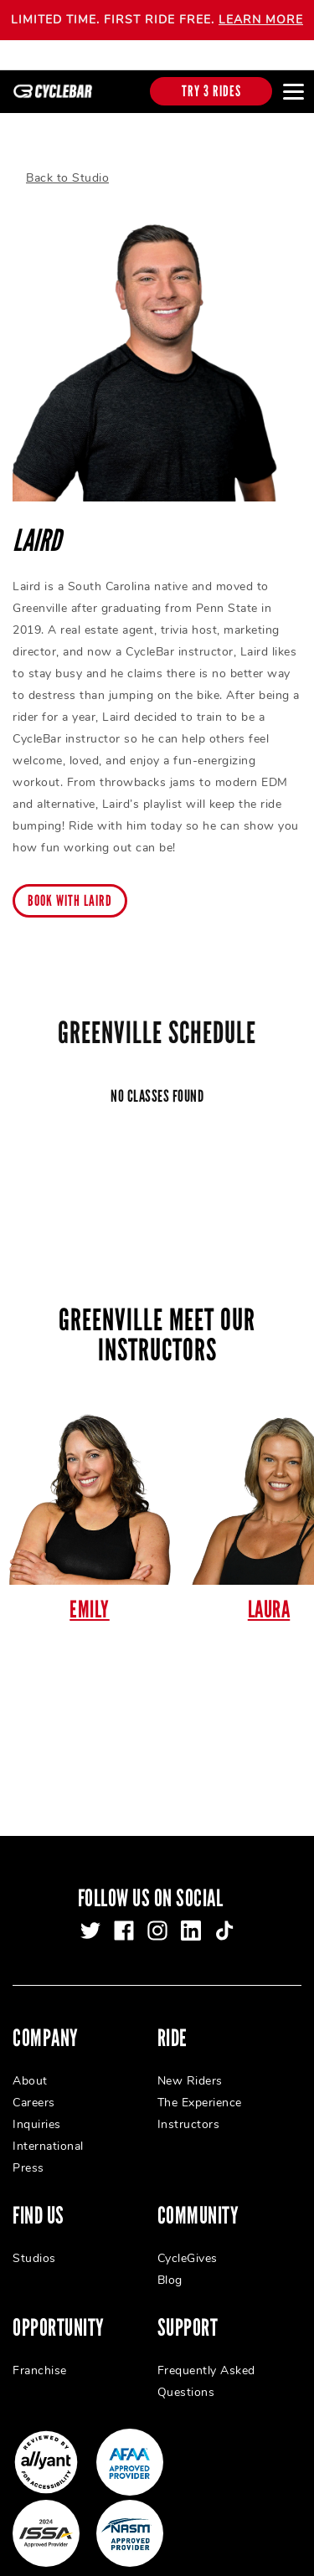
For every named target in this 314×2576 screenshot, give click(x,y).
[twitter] (90, 1916)
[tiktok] (224, 1916)
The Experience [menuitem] (199, 2088)
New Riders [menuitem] (190, 2067)
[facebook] (124, 1916)
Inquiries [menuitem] (37, 2110)
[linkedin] (191, 1916)
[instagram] (157, 1916)
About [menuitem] (30, 2067)
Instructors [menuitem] (188, 2110)
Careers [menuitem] (34, 2088)
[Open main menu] (293, 91)
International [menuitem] (48, 2132)
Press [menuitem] (28, 2154)
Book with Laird (70, 886)
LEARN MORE (261, 20)
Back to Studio (67, 164)
